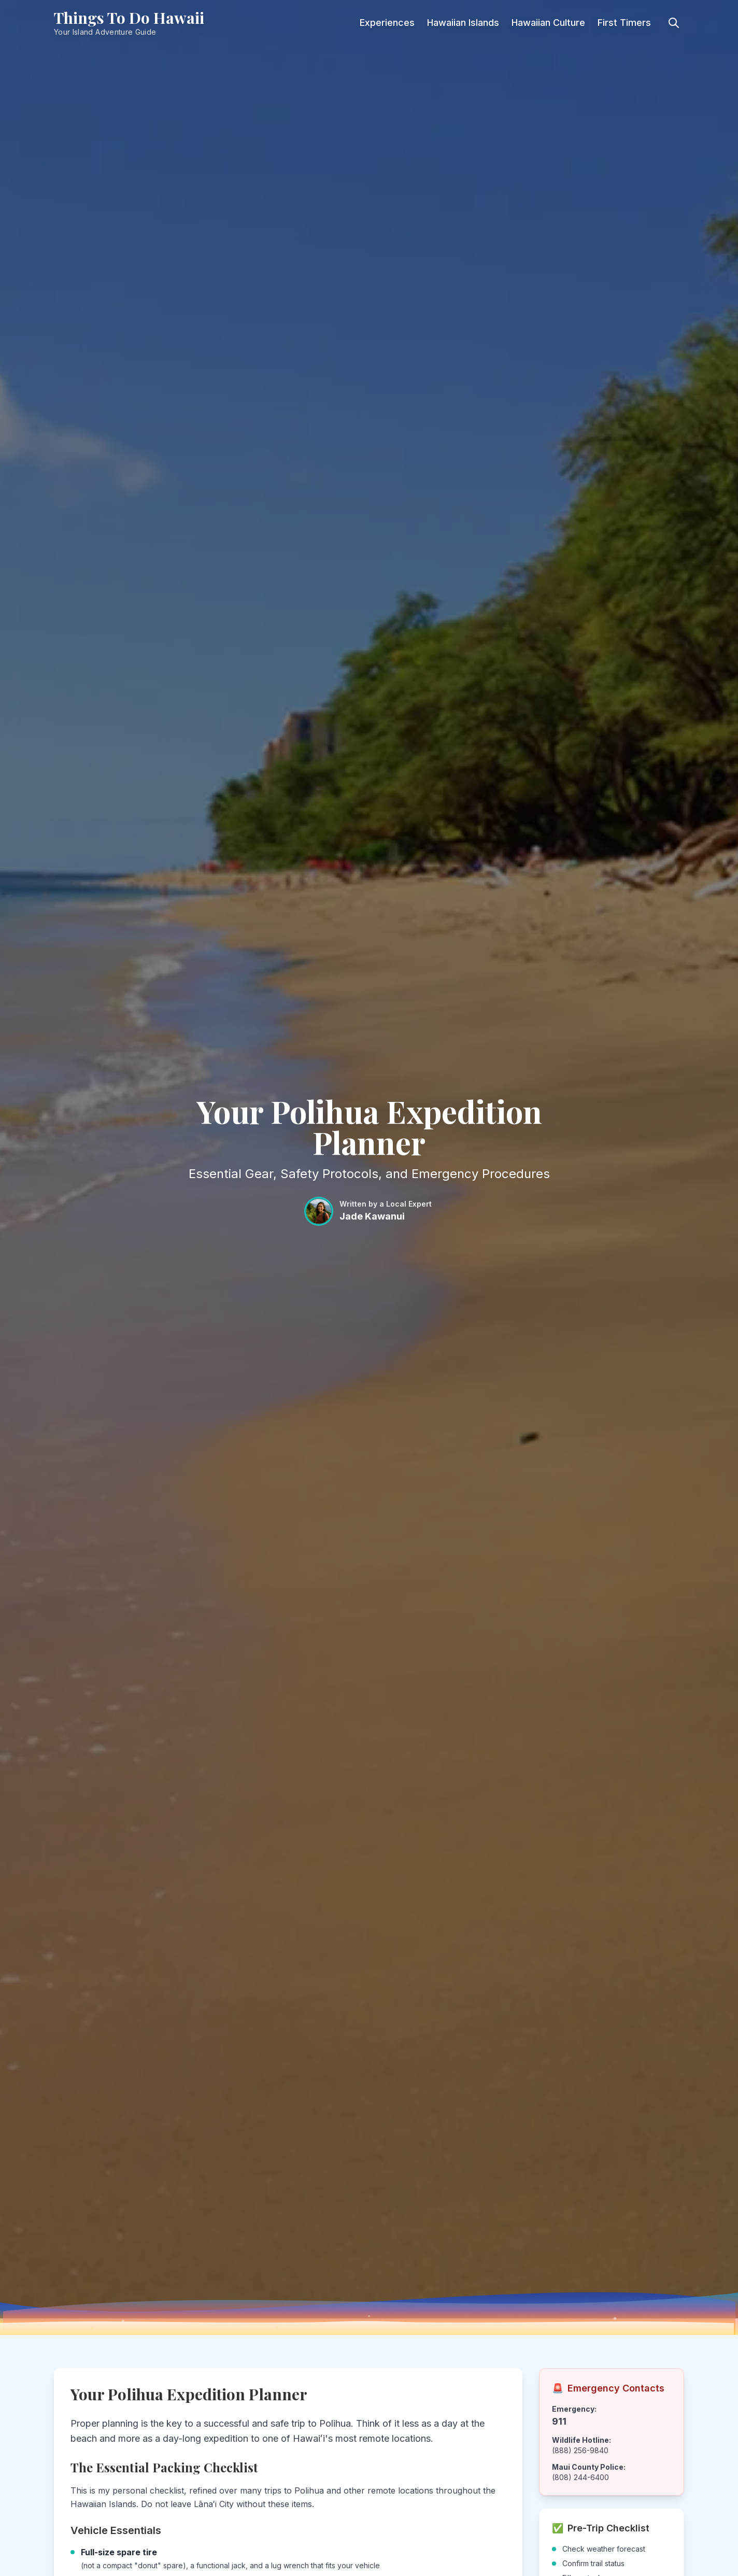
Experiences (387, 22)
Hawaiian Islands (463, 22)
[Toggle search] (673, 22)
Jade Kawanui (372, 1216)
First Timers (624, 22)
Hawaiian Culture (548, 22)
